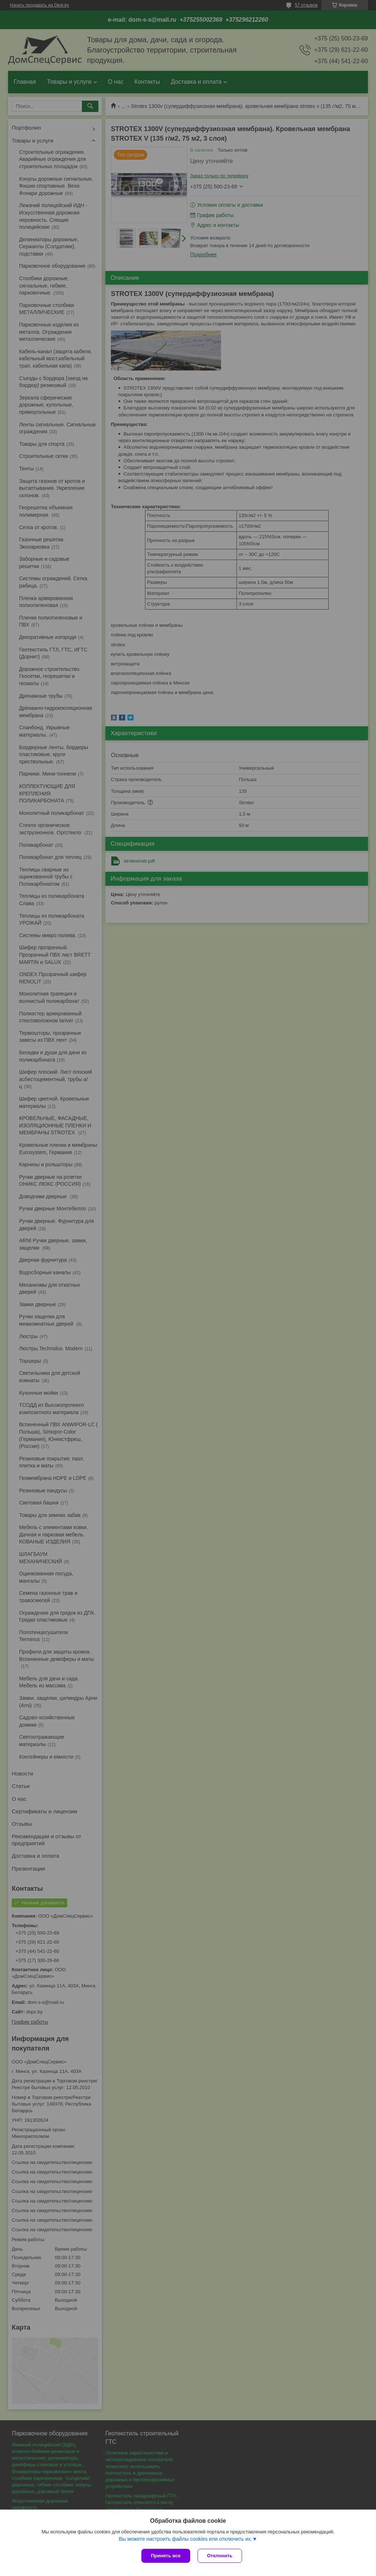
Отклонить (219, 2555)
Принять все (166, 2555)
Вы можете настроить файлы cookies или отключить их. (185, 2539)
